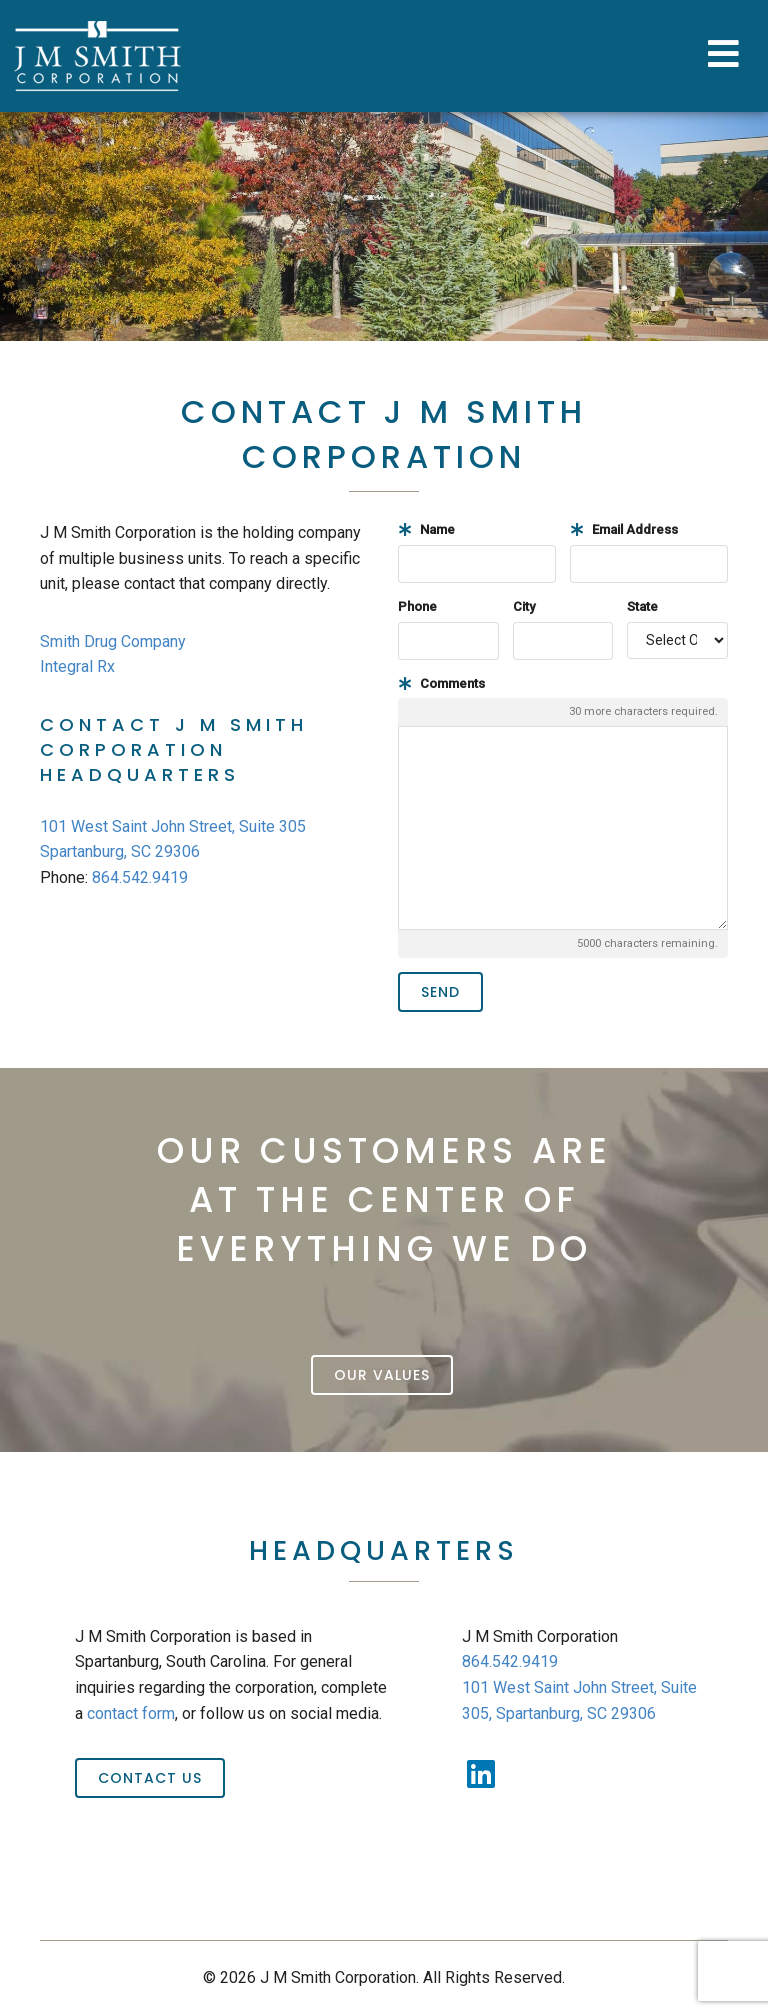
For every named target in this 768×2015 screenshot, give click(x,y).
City (524, 606)
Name (426, 529)
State (642, 606)
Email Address (624, 529)
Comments (441, 683)
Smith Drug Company (113, 641)
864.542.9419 (140, 877)
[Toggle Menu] (725, 56)
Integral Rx (77, 666)
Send (440, 992)
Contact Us (150, 1778)
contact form (131, 1713)
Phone (417, 606)
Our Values (382, 1375)
